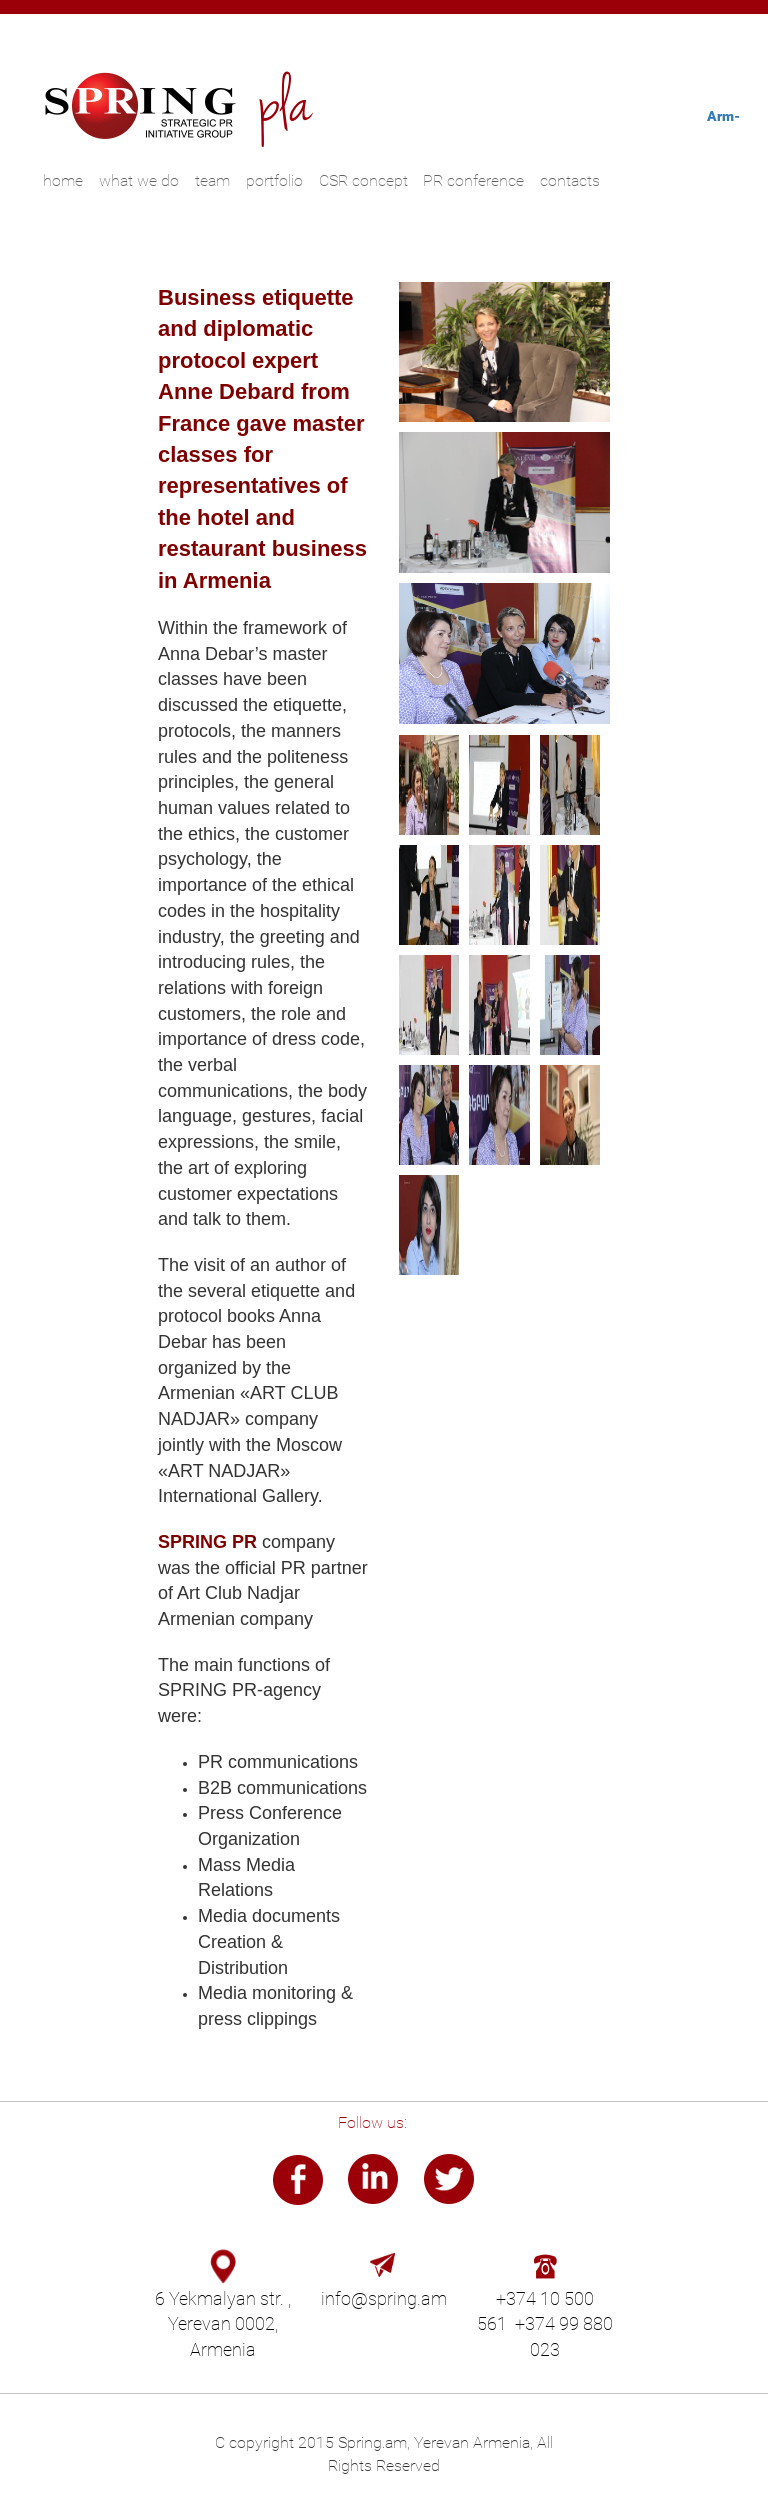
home (63, 180)
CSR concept (363, 180)
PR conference (473, 180)
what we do (139, 180)
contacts (570, 180)
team (212, 180)
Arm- (723, 116)
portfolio (274, 180)
